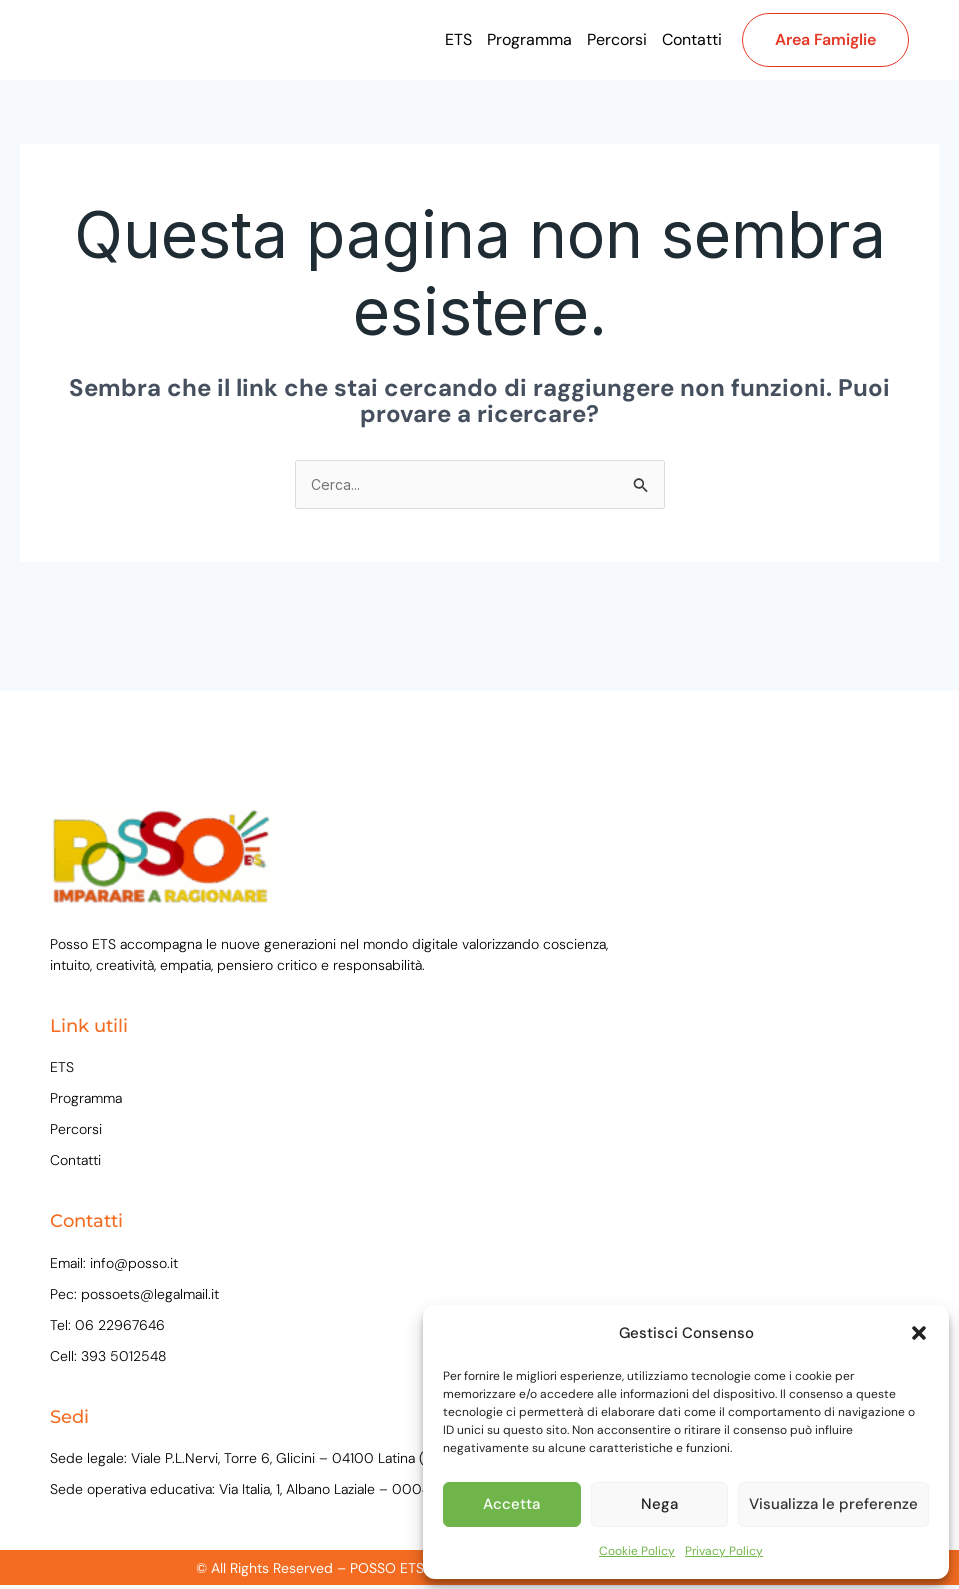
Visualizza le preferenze (833, 1504)
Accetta (511, 1504)
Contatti (692, 39)
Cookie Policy (637, 1551)
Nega (659, 1504)
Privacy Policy (724, 1551)
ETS (458, 39)
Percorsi (617, 39)
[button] (919, 1333)
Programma (529, 39)
